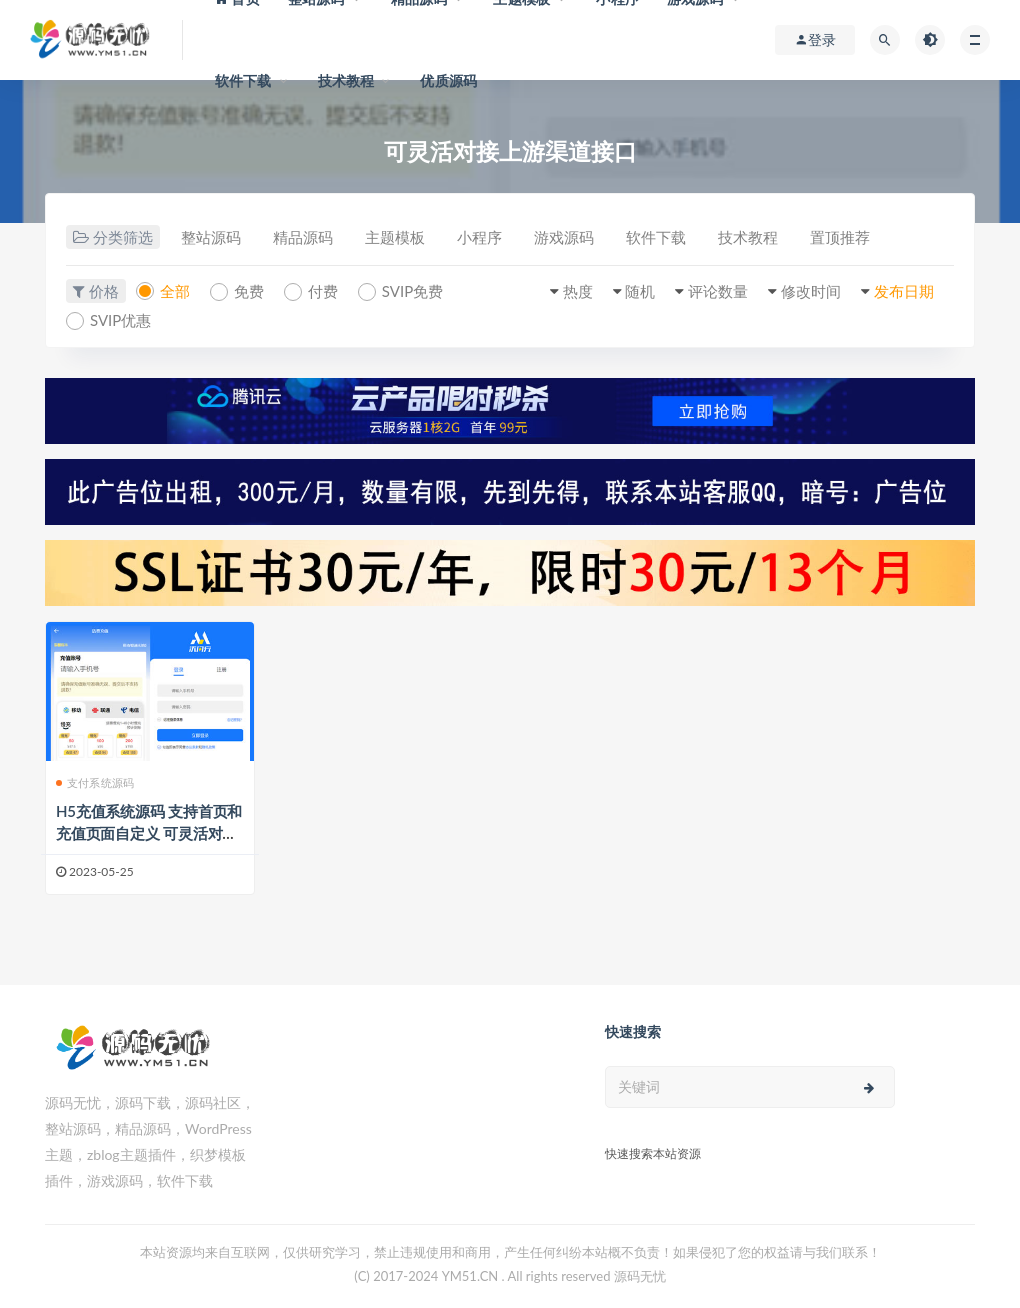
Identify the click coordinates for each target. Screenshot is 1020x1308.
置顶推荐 (840, 237)
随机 (640, 291)
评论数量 (718, 291)
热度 (578, 291)
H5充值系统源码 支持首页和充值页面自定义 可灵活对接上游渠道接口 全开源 (149, 833)
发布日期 (904, 291)
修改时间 (811, 291)
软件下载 (243, 80)
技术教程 (346, 80)
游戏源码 (564, 237)
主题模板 (395, 237)
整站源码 (211, 237)
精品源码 (303, 237)
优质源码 (448, 80)
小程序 (479, 237)
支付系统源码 (95, 782)
